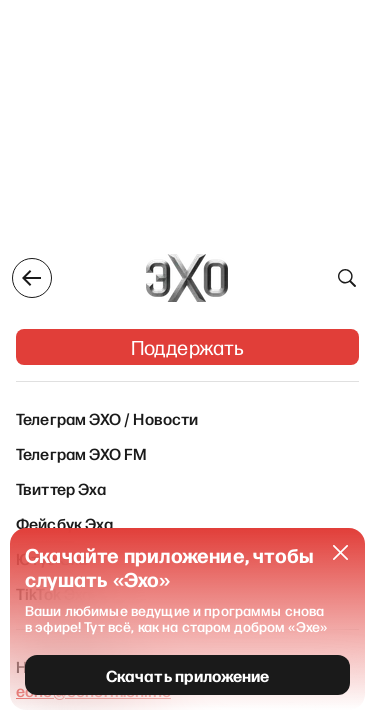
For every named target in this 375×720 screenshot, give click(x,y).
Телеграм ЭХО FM (81, 453)
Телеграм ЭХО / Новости (107, 418)
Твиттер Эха (61, 488)
